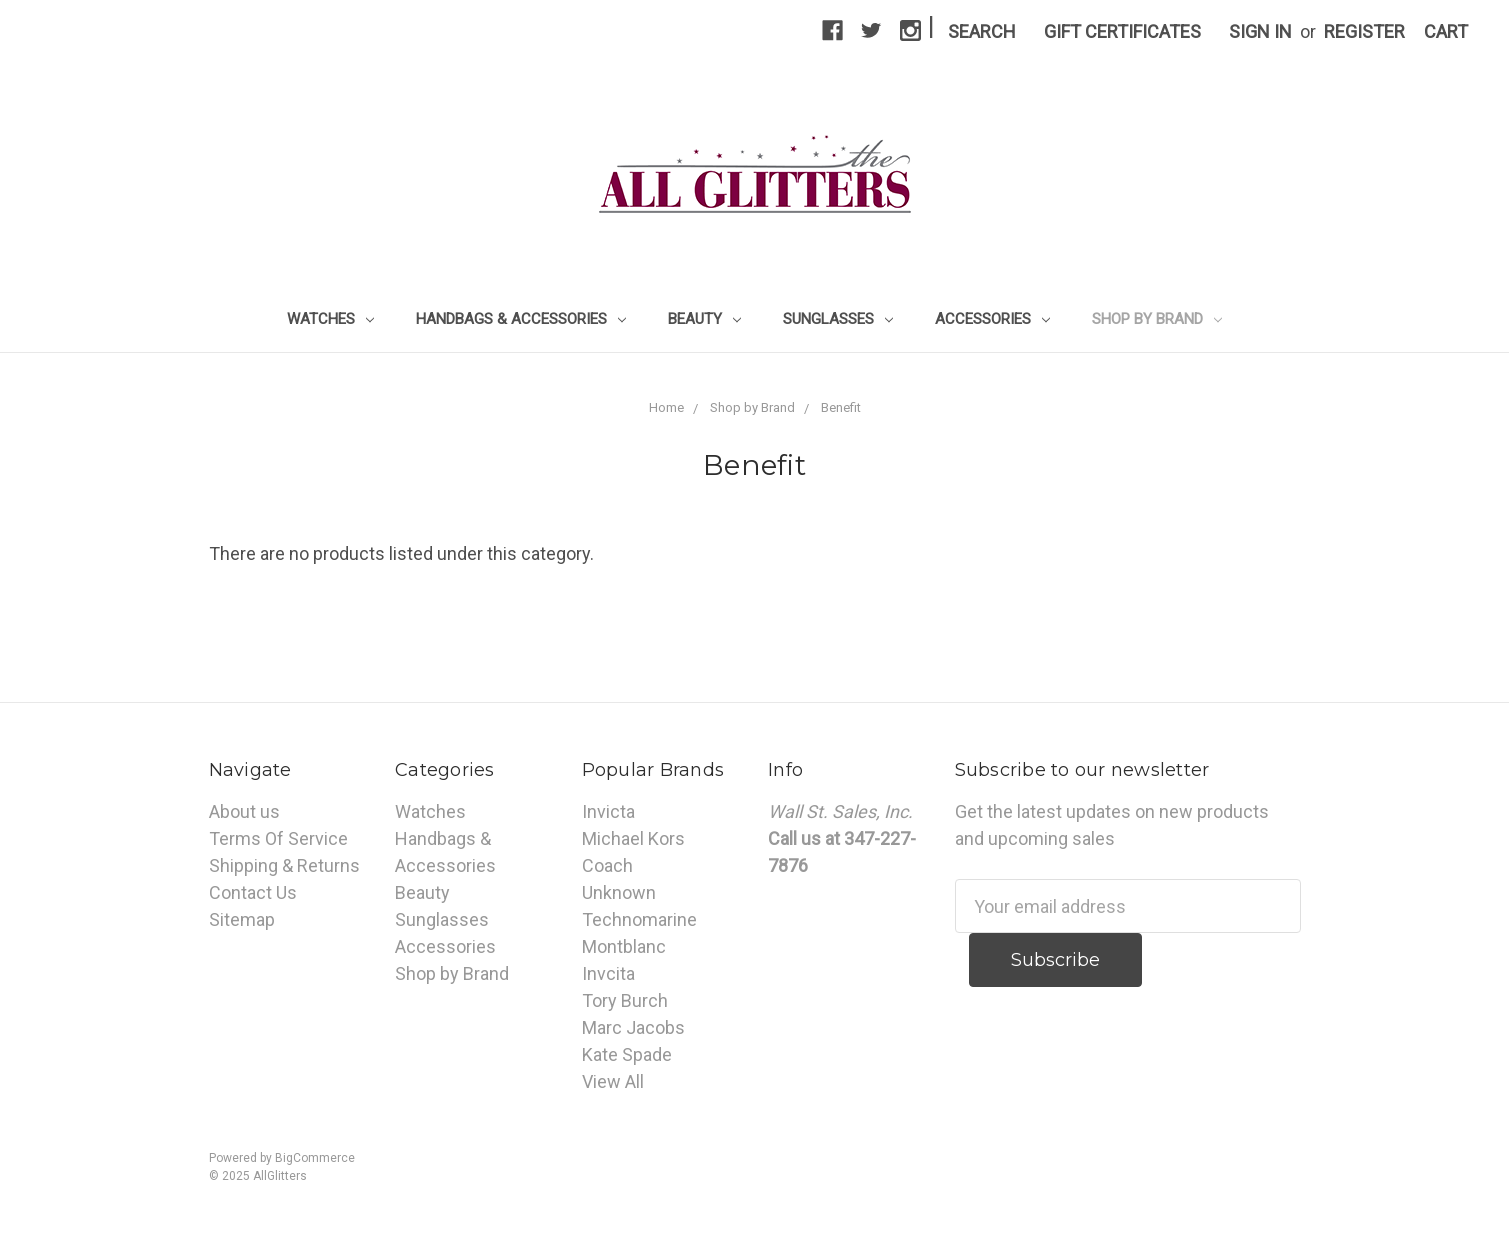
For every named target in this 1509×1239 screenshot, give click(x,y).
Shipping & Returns (284, 865)
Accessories (992, 319)
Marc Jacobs (633, 1027)
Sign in (1260, 31)
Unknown (619, 892)
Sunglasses (838, 319)
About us (244, 811)
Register (1364, 31)
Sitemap (242, 919)
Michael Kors (633, 838)
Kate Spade (627, 1054)
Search (982, 31)
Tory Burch (625, 1000)
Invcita (608, 973)
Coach (607, 865)
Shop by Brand (1157, 319)
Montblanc (624, 946)
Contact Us (253, 892)
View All (613, 1081)
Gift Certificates (1122, 31)
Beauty (704, 319)
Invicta (608, 811)
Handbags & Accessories (521, 319)
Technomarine (639, 919)
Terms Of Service (278, 838)
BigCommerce (315, 1158)
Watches (330, 319)
